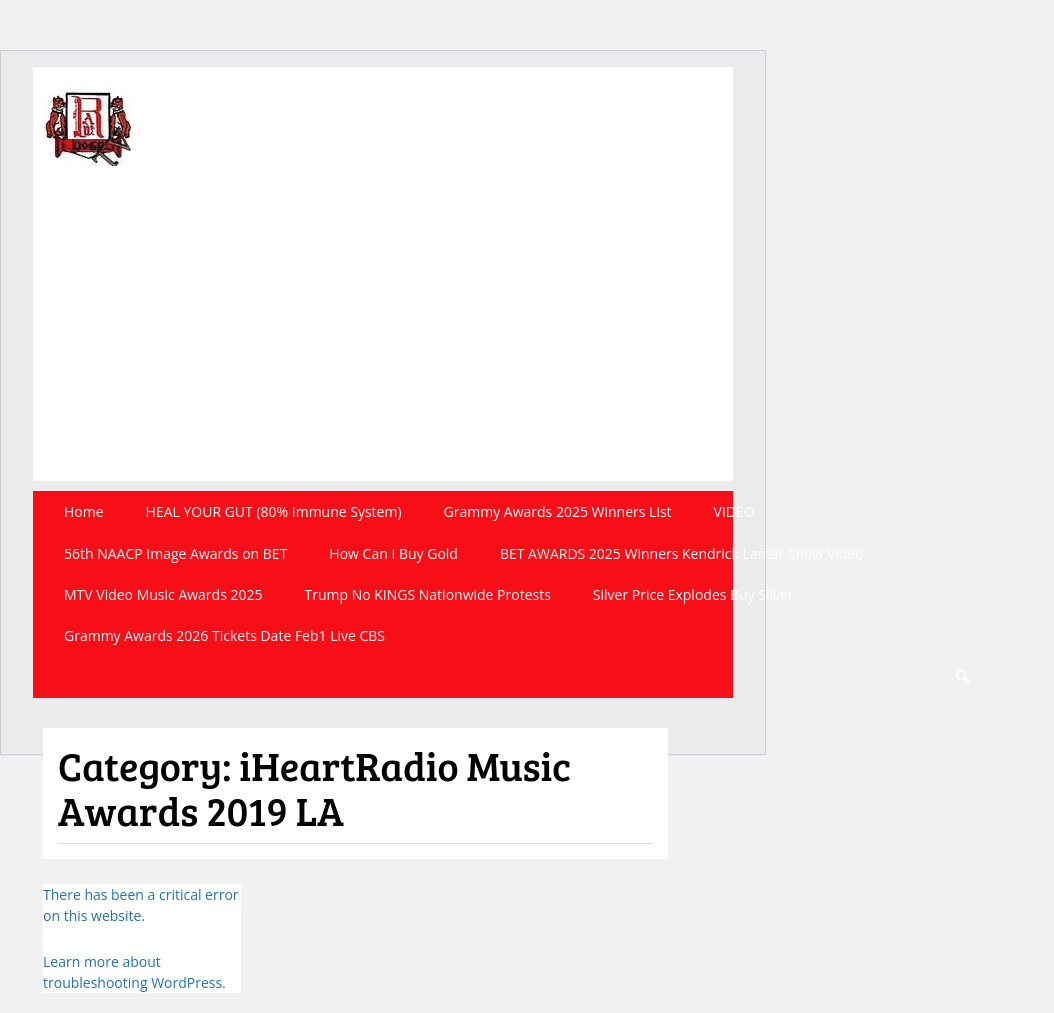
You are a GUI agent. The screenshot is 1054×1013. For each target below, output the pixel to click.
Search (962, 677)
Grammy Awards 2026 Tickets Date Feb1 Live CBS (224, 635)
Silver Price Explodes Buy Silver (693, 594)
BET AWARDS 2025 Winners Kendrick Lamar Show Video (682, 553)
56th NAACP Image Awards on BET (175, 553)
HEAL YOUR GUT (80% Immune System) (274, 511)
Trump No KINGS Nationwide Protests (427, 594)
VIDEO (734, 511)
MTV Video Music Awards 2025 (163, 594)
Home (84, 511)
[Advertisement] (383, 341)
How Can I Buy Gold (393, 553)
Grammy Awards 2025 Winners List (558, 511)
